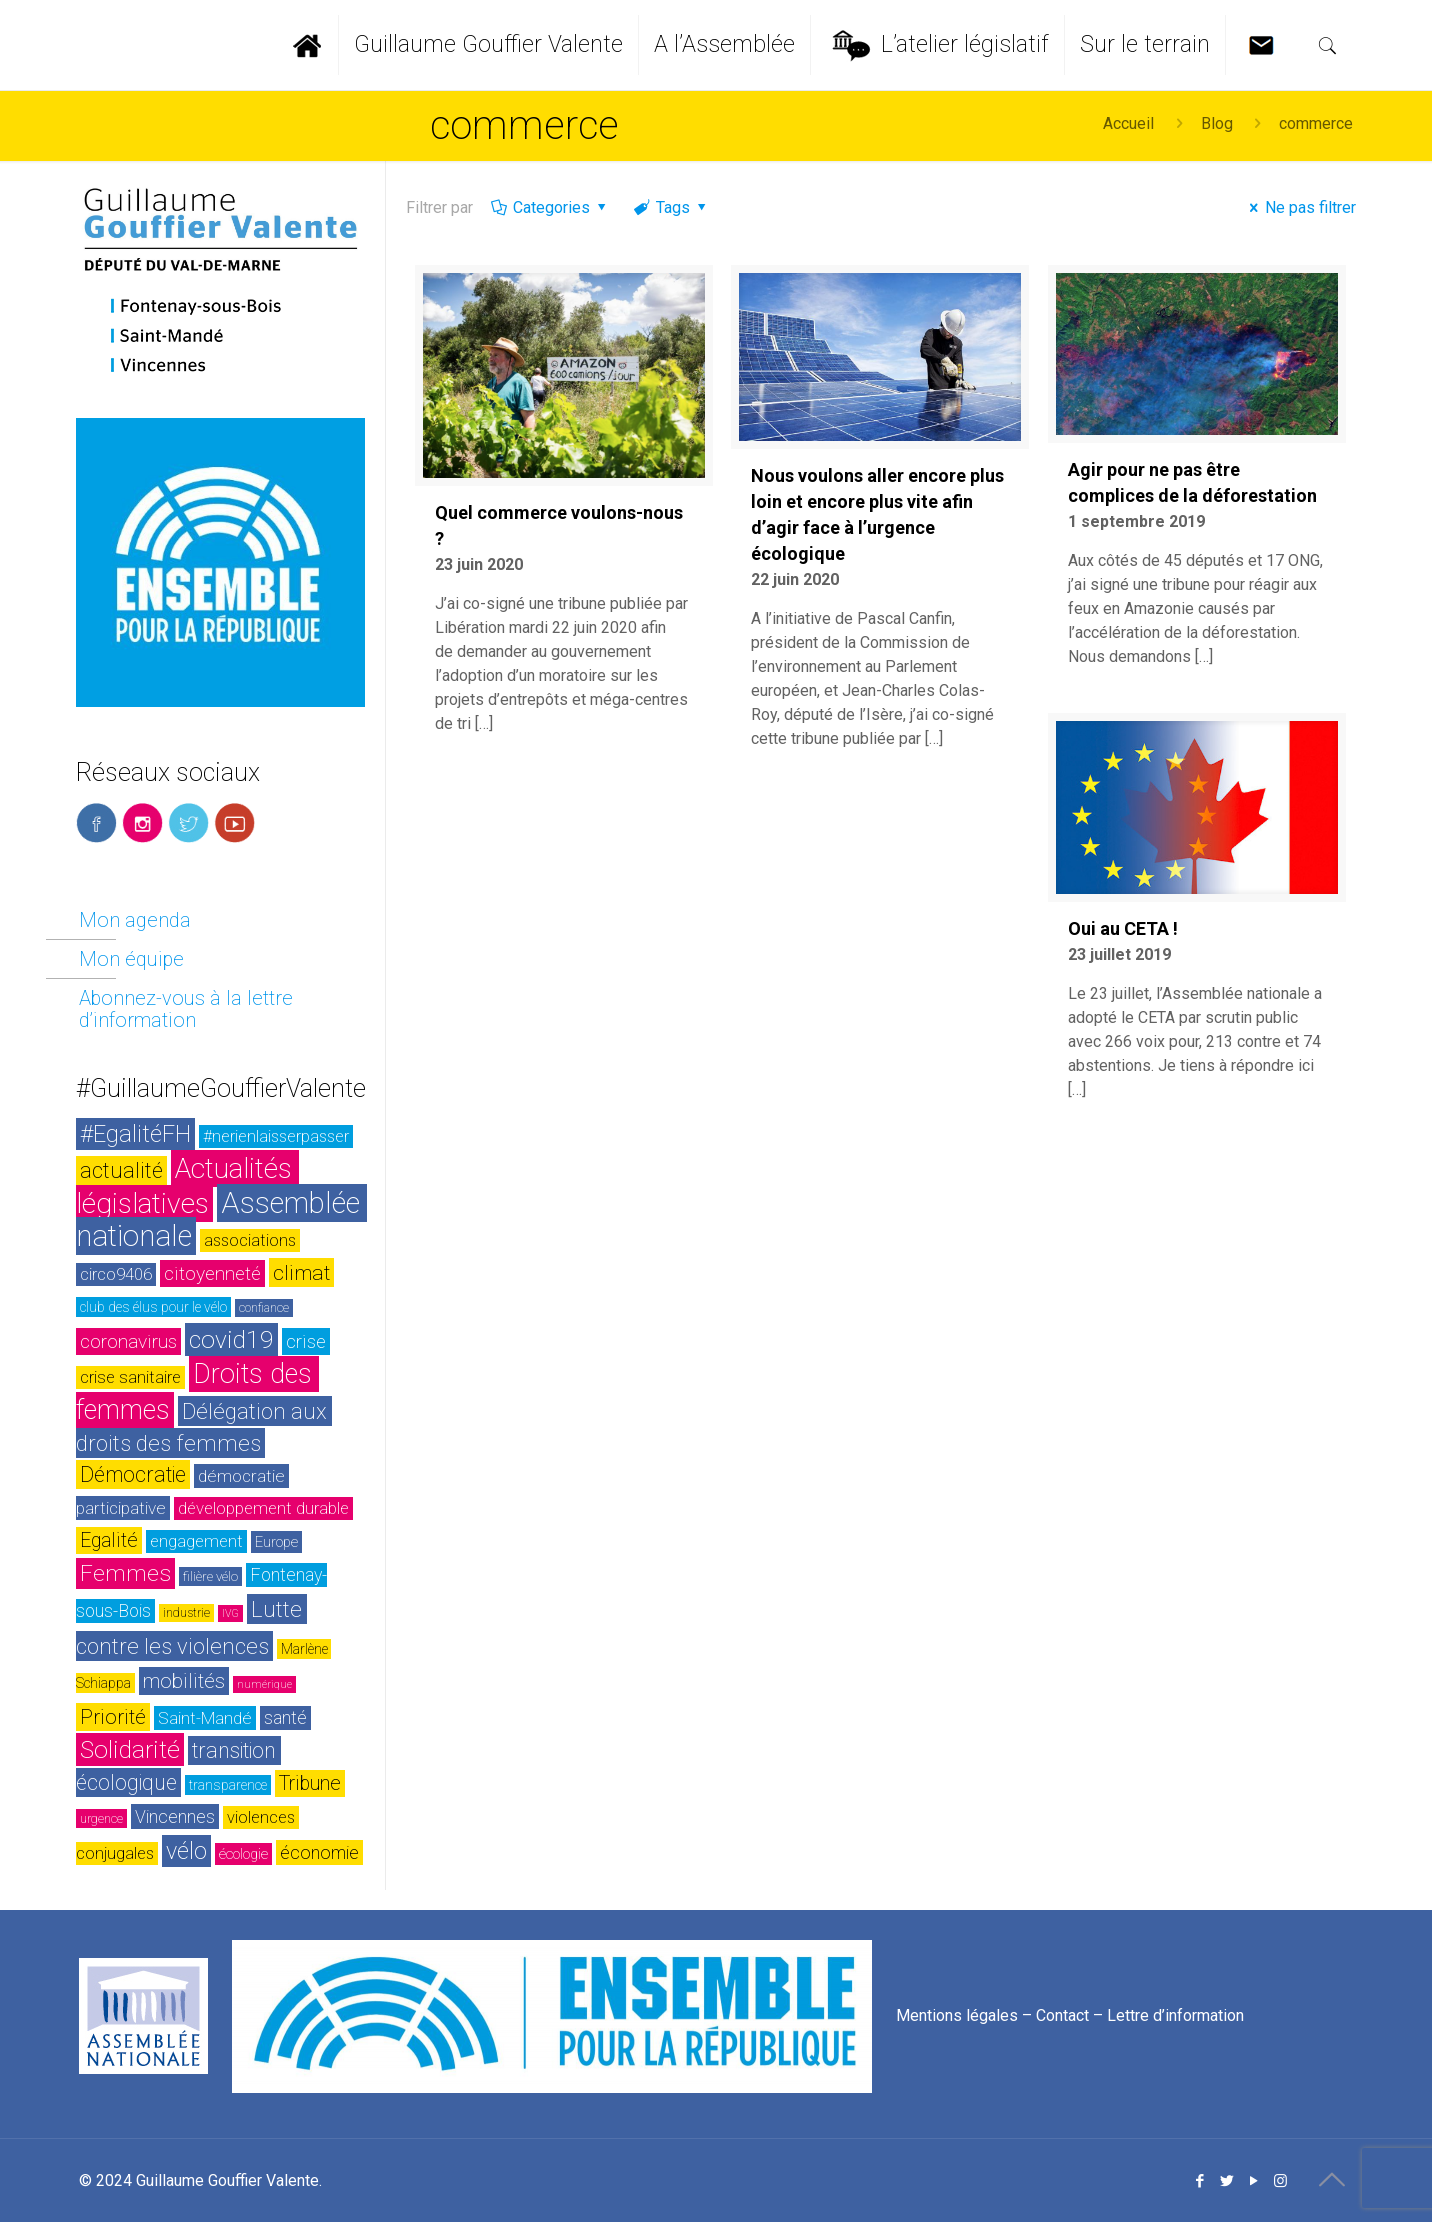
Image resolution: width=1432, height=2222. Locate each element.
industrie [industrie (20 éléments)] (186, 1613)
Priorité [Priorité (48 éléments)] (113, 1717)
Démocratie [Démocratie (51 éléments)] (133, 1474)
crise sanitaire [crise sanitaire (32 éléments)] (130, 1377)
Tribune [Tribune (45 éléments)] (310, 1783)
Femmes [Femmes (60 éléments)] (125, 1573)
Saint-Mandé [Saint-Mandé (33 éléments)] (205, 1718)
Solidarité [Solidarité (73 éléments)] (130, 1749)
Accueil (1128, 123)
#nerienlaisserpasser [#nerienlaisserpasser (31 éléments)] (276, 1136)
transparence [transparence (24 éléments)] (228, 1785)
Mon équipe (131, 959)
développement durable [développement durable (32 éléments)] (263, 1508)
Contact (1062, 2014)
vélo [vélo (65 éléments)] (186, 1851)
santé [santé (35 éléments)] (285, 1718)
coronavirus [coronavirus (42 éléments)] (128, 1341)
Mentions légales (957, 2014)
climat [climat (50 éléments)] (301, 1272)
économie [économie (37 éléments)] (319, 1852)
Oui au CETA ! (1123, 928)
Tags (671, 207)
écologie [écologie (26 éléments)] (243, 1854)
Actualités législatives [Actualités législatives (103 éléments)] (187, 1186)
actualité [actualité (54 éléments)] (121, 1170)
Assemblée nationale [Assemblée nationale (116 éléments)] (221, 1219)
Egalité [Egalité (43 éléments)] (109, 1540)
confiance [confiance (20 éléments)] (264, 1308)
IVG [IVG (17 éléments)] (230, 1613)
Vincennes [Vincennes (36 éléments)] (175, 1816)
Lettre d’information (1175, 2014)
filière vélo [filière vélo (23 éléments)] (210, 1576)
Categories (550, 207)
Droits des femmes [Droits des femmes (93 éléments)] (197, 1392)
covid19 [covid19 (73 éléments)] (231, 1339)
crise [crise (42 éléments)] (306, 1341)
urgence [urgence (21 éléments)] (101, 1818)
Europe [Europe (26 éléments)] (276, 1542)
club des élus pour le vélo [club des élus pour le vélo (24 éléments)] (153, 1307)
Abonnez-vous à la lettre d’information (186, 1009)
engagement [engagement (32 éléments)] (196, 1541)
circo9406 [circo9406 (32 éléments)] (116, 1274)
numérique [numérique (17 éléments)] (264, 1684)
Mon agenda (135, 920)
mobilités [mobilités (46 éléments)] (184, 1681)
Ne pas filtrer (1299, 207)
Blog (1217, 123)
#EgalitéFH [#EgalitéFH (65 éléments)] (135, 1134)
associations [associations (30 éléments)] (250, 1240)
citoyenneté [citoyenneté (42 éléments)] (212, 1273)
